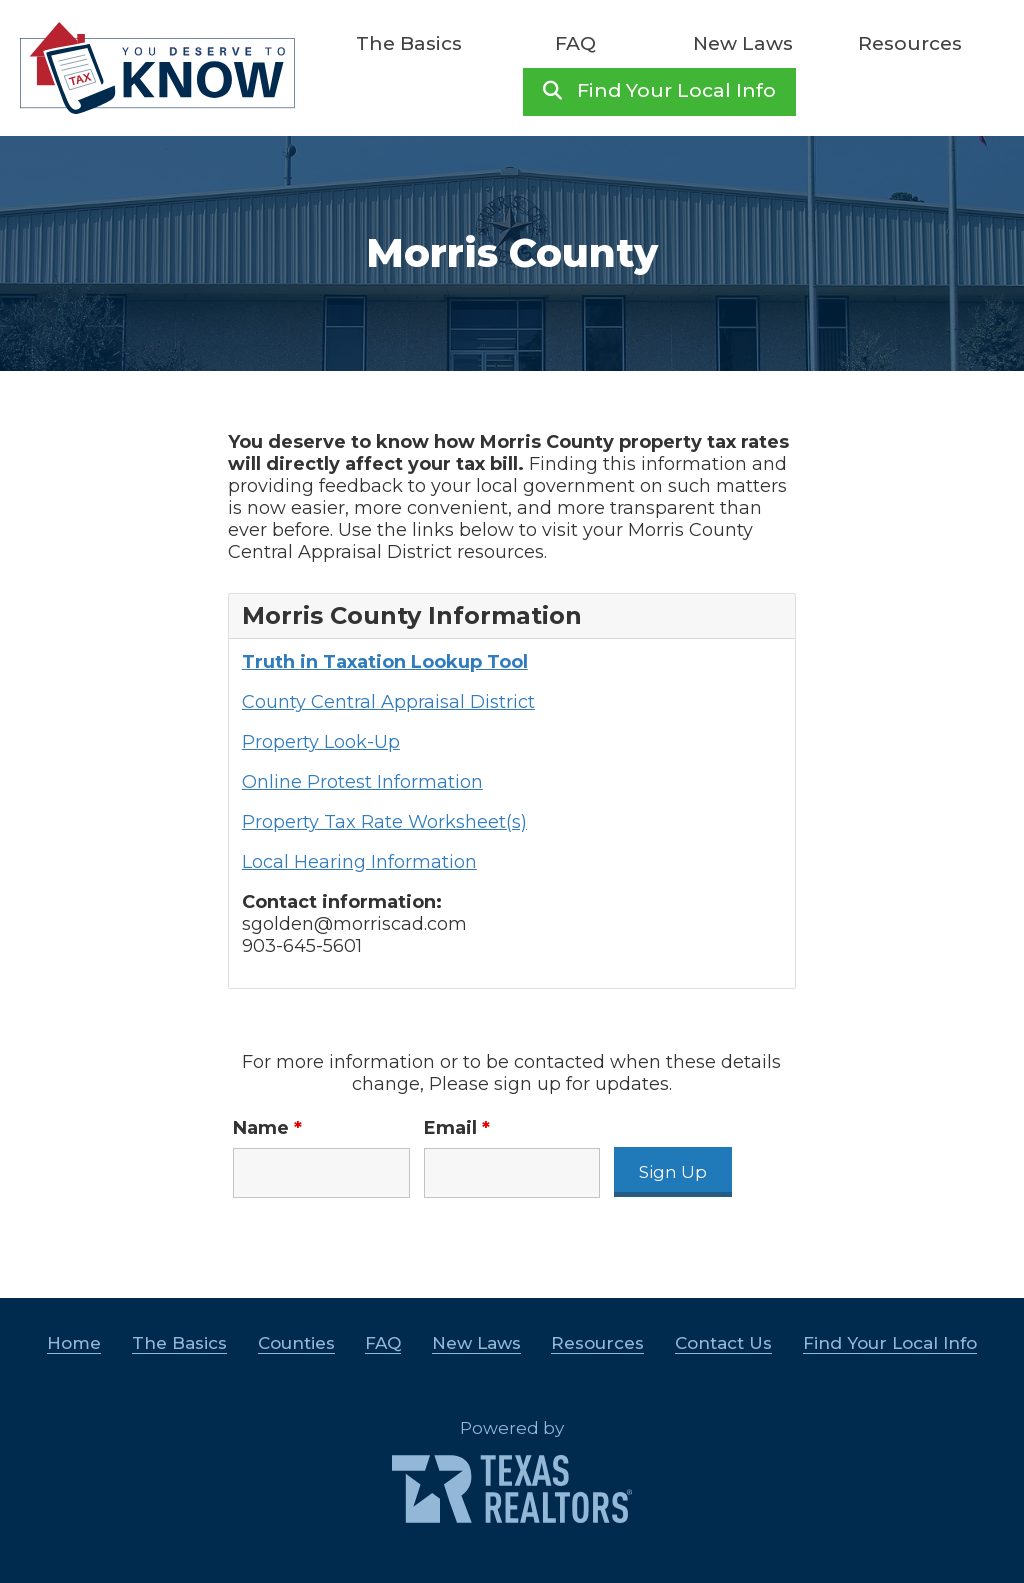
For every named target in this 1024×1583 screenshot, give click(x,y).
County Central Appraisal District (388, 702)
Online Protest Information (362, 782)
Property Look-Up (321, 742)
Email (457, 1128)
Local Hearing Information (359, 862)
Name (267, 1128)
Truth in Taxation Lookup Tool (385, 662)
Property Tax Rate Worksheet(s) (384, 822)
